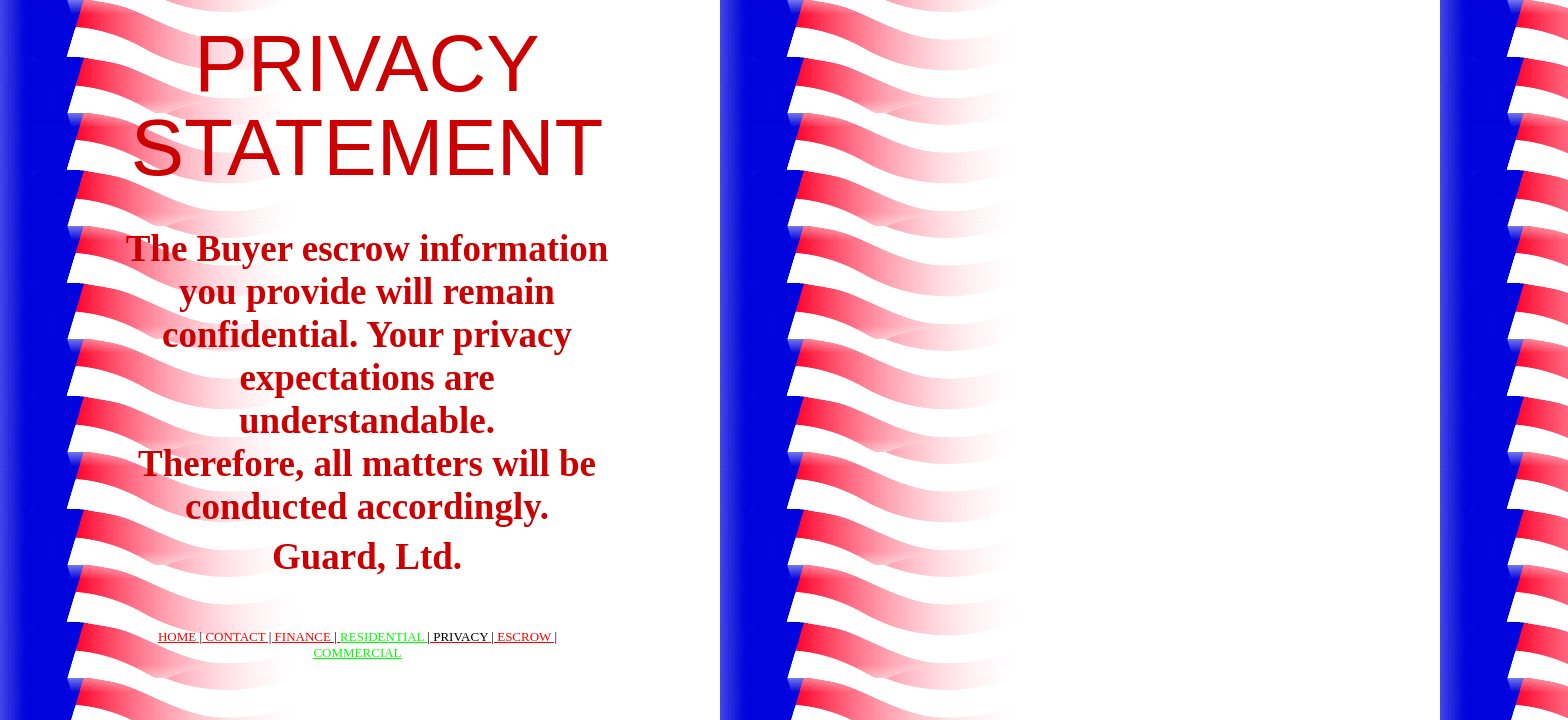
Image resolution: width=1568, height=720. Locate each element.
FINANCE (303, 636)
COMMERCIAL (357, 652)
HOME (177, 636)
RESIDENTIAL (383, 636)
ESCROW (524, 636)
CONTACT (235, 636)
